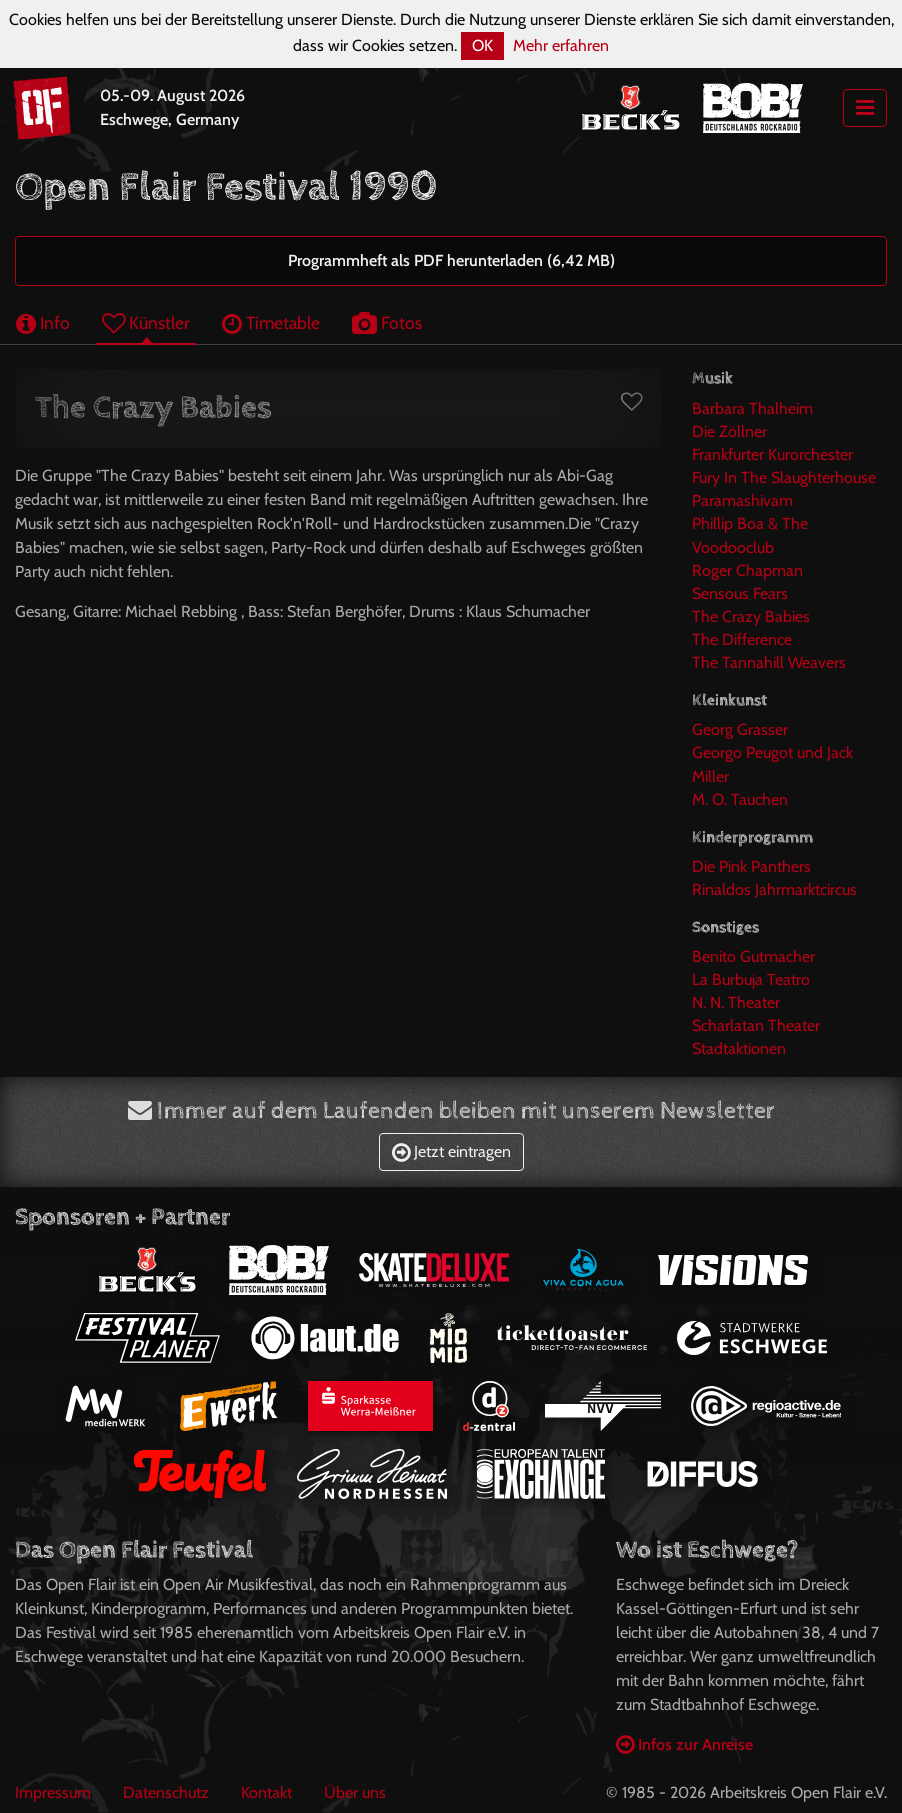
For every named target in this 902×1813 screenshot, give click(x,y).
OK (482, 45)
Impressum (53, 1792)
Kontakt (266, 1792)
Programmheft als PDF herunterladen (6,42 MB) (451, 260)
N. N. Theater (736, 1002)
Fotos (387, 322)
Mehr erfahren (561, 45)
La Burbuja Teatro (751, 979)
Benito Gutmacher (753, 956)
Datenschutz (166, 1792)
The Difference (742, 639)
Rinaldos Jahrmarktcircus (774, 889)
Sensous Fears (740, 593)
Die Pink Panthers (751, 866)
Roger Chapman (747, 570)
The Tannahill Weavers (769, 662)
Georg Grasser (740, 729)
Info (43, 322)
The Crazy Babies (751, 616)
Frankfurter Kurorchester (772, 454)
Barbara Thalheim (752, 408)
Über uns (355, 1792)
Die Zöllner (729, 431)
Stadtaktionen (739, 1048)
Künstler (146, 322)
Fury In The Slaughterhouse (784, 477)
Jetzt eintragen (451, 1151)
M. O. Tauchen (740, 799)
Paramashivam (742, 500)
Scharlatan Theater (756, 1025)
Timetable (271, 322)
